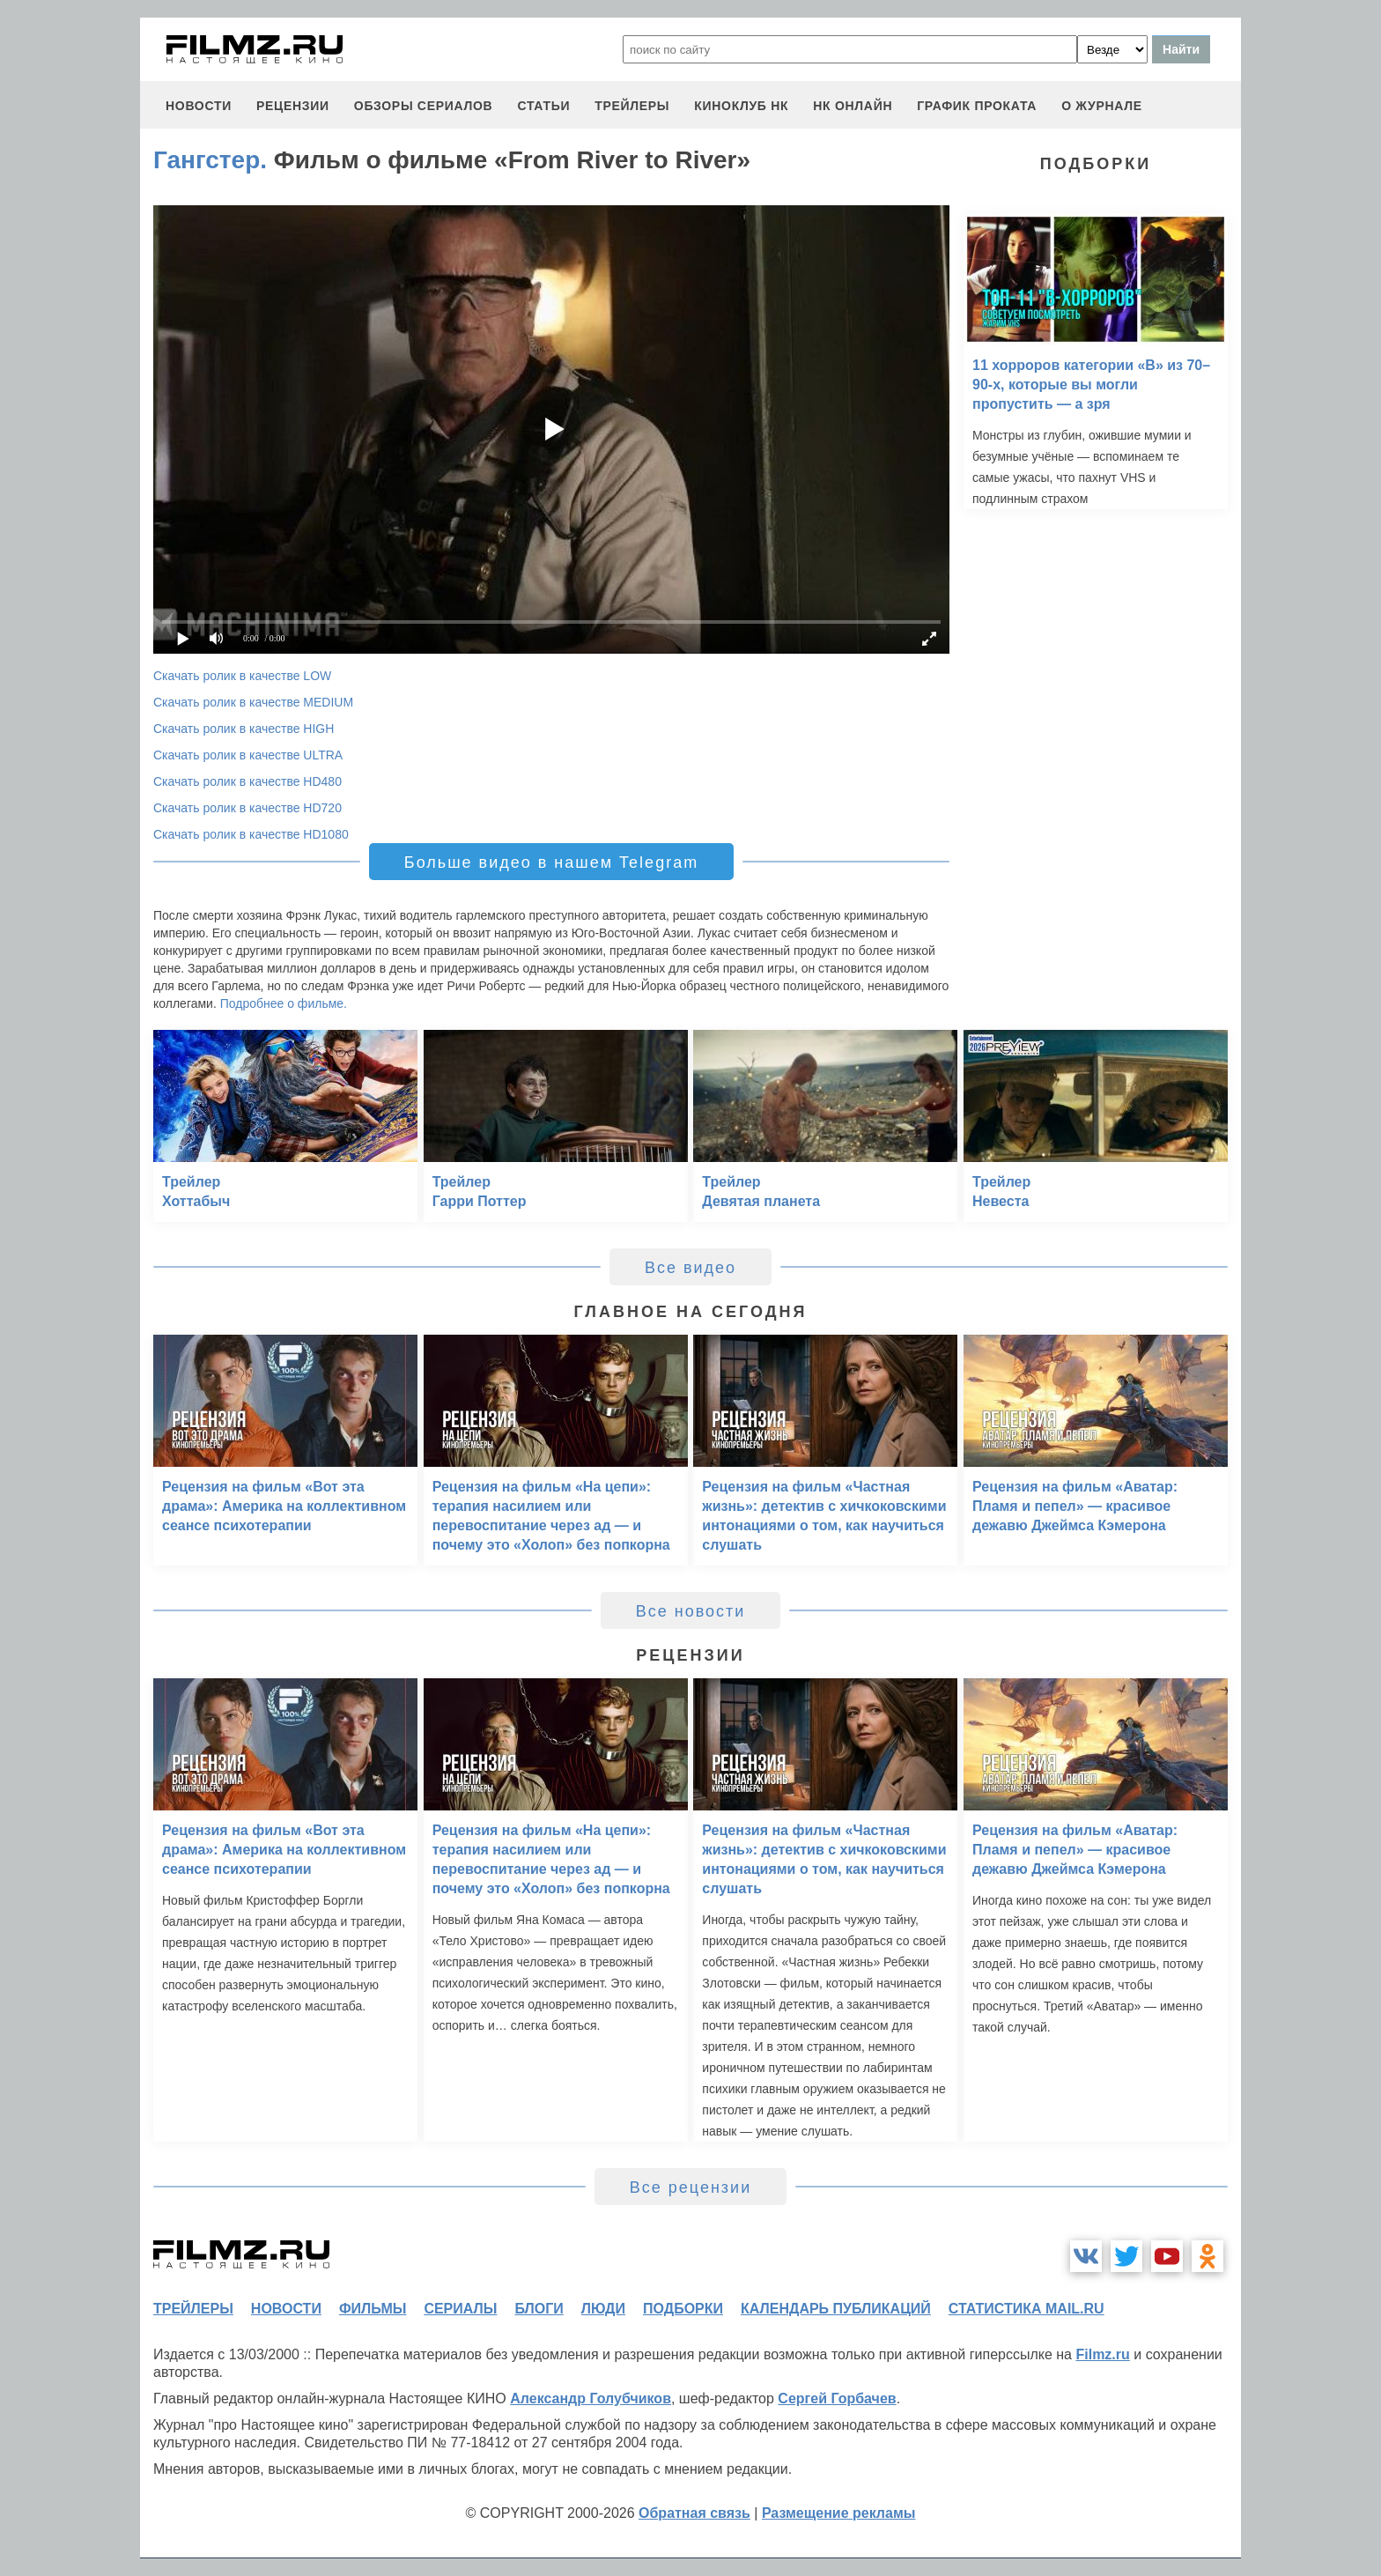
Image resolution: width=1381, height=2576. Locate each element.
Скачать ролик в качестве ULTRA (248, 755)
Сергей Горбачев (837, 2398)
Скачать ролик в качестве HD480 (247, 781)
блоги (538, 2308)
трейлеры (631, 106)
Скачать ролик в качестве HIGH (243, 729)
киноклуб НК (741, 106)
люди (603, 2308)
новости (199, 106)
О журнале (1101, 106)
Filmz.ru (1102, 2354)
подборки (683, 2308)
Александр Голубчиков (590, 2398)
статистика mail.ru (1026, 2308)
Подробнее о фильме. (283, 1003)
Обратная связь (694, 2513)
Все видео (690, 1268)
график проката (977, 106)
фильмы (372, 2308)
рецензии (292, 106)
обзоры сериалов (423, 106)
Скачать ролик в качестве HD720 (247, 808)
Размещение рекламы (839, 2513)
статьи (543, 106)
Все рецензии (690, 2187)
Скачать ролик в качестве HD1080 (251, 834)
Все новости (691, 1611)
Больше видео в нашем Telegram (551, 862)
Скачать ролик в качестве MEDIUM (253, 702)
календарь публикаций (836, 2308)
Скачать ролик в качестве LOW (242, 676)
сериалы (460, 2308)
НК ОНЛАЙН (852, 106)
